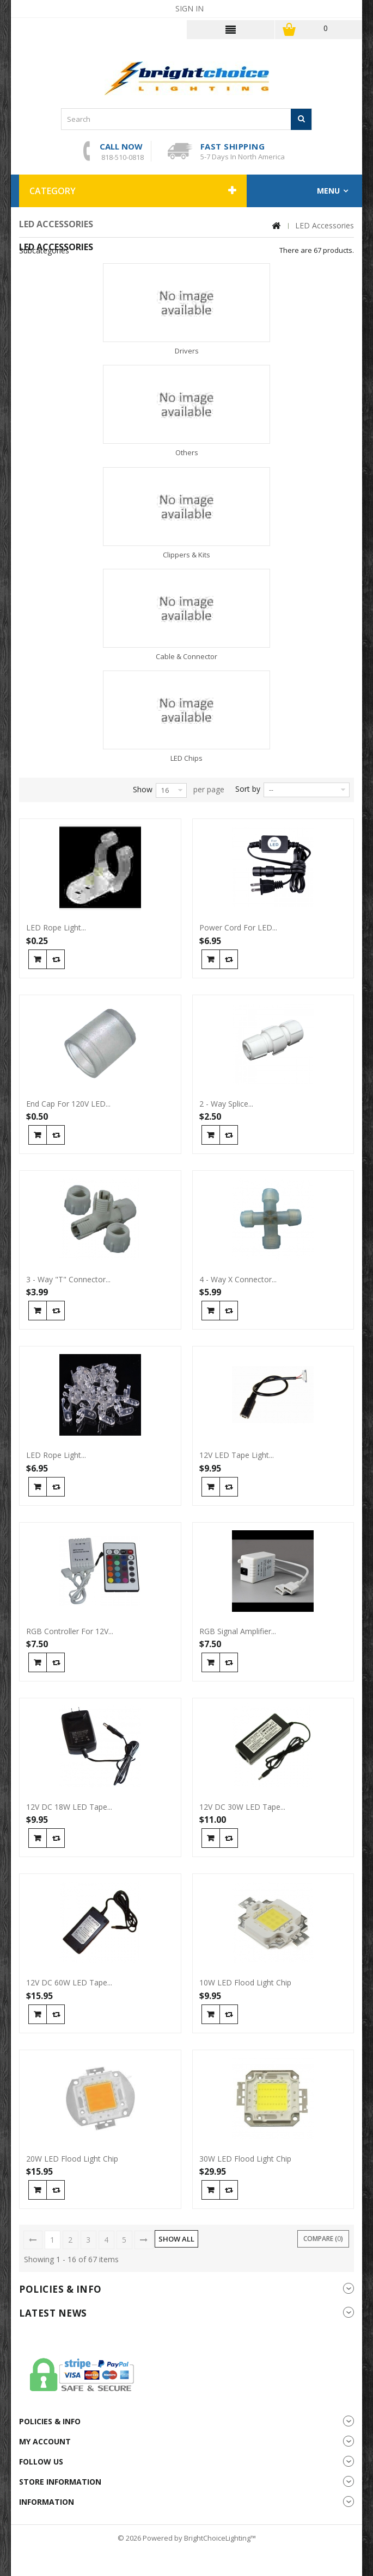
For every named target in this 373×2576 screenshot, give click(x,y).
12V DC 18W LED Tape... (69, 1807)
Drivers (187, 351)
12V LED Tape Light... (236, 1455)
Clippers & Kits (186, 555)
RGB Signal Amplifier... (237, 1631)
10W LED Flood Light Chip (245, 1983)
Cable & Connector (186, 656)
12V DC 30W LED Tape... (242, 1807)
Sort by (247, 789)
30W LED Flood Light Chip (245, 2159)
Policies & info (60, 2289)
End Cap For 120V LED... (68, 1104)
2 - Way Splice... (226, 1104)
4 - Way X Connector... (238, 1279)
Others (186, 452)
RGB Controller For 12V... (69, 1631)
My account (45, 2441)
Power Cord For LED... (238, 928)
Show (142, 789)
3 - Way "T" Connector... (68, 1279)
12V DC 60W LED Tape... (69, 1983)
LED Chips (186, 758)
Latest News (53, 2313)
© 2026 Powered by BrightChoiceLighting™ (187, 2538)
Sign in (189, 8)
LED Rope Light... (56, 928)
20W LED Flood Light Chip (72, 2159)
